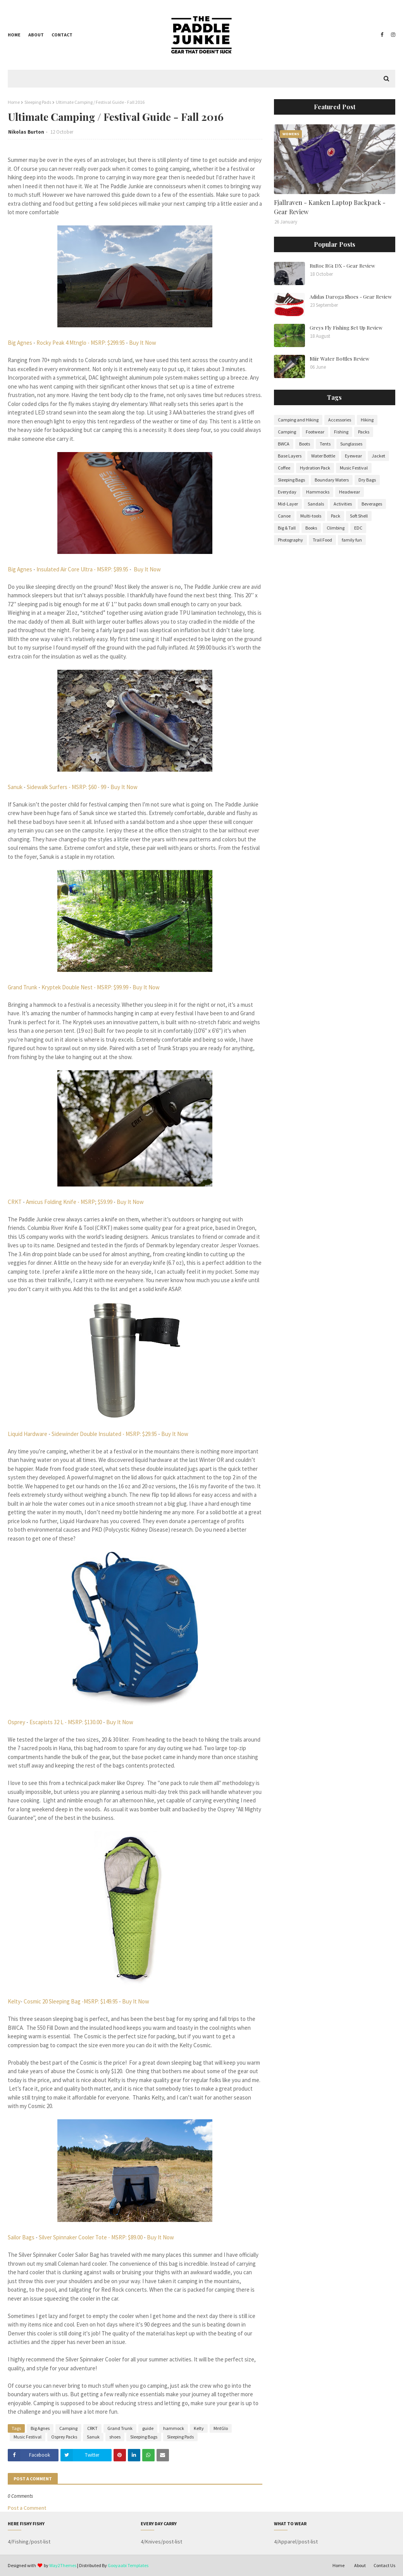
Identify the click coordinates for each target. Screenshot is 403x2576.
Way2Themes (62, 2565)
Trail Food (322, 540)
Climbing (335, 528)
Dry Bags (367, 480)
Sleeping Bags (143, 2437)
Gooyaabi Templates (128, 2565)
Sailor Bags (21, 2237)
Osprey (17, 1722)
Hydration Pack (315, 468)
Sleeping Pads (37, 102)
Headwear (349, 492)
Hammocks (317, 492)
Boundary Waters (332, 480)
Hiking (367, 420)
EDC (358, 528)
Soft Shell (359, 516)
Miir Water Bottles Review (339, 358)
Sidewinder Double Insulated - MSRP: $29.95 (104, 1434)
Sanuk (15, 787)
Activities (343, 504)
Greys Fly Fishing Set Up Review (346, 327)
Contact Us (384, 2565)
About (36, 35)
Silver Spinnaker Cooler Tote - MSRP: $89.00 (91, 2237)
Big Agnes (20, 342)
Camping (68, 2428)
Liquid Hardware (27, 1434)
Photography (290, 540)
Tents (325, 444)
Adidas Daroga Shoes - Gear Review (351, 296)
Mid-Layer (288, 504)
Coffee (284, 468)
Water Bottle (323, 456)
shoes (115, 2437)
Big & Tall (287, 528)
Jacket (378, 456)
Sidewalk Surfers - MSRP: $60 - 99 (66, 787)
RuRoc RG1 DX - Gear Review (342, 265)
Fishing (341, 432)
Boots (304, 444)
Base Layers (289, 456)
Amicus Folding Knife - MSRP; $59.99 (69, 1201)
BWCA (283, 444)
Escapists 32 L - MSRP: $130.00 (65, 1722)
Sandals (316, 504)
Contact (62, 35)
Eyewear (353, 456)
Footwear (315, 432)
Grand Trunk (22, 987)
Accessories (339, 420)
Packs (363, 432)
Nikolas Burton (26, 132)
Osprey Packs (64, 2437)
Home (14, 35)
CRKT (15, 1201)
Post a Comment (27, 2507)
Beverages (372, 504)
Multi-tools (310, 516)
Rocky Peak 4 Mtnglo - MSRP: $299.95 (80, 342)
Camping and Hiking (298, 420)
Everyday (287, 492)
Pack (335, 516)
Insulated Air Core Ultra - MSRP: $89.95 (81, 569)
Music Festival (27, 2437)
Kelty (14, 2001)
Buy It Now (142, 342)
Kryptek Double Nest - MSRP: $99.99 (84, 987)
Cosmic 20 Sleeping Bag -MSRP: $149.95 (71, 2001)
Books (311, 528)
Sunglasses (351, 444)
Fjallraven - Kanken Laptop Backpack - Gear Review (330, 207)
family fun (352, 540)
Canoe (284, 516)
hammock (173, 2428)
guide (147, 2428)
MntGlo (221, 2428)
